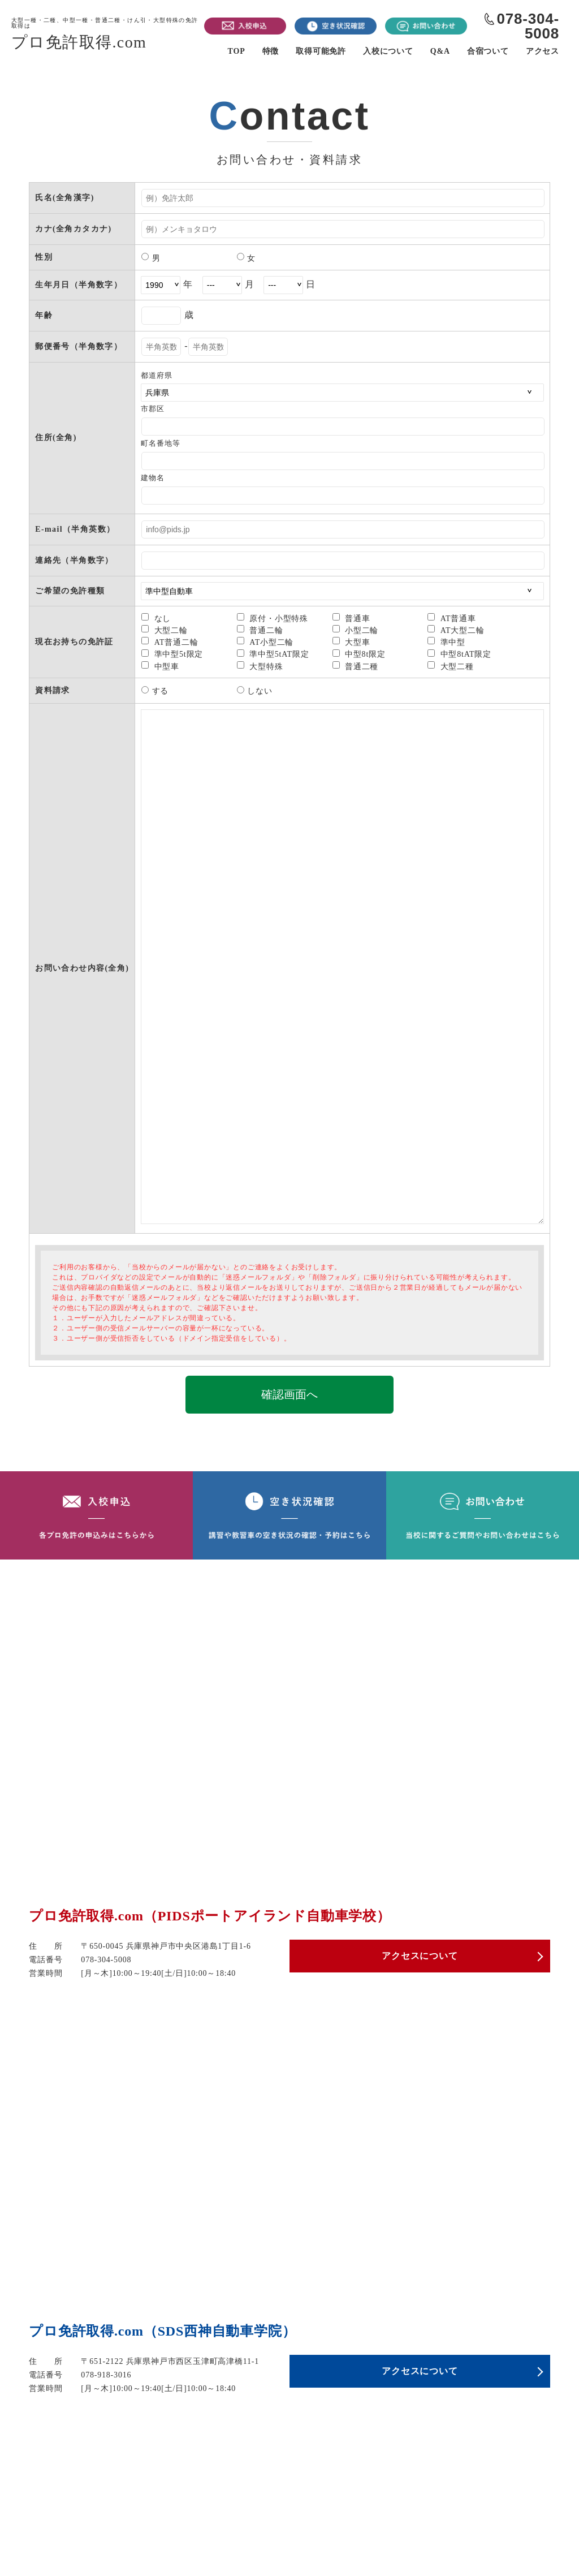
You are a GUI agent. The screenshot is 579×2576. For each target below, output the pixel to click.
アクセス (542, 51)
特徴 (270, 51)
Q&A (440, 51)
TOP (236, 51)
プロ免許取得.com (107, 34)
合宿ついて (488, 51)
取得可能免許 (321, 51)
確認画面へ (289, 1394)
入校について (388, 51)
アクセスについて (419, 1958)
